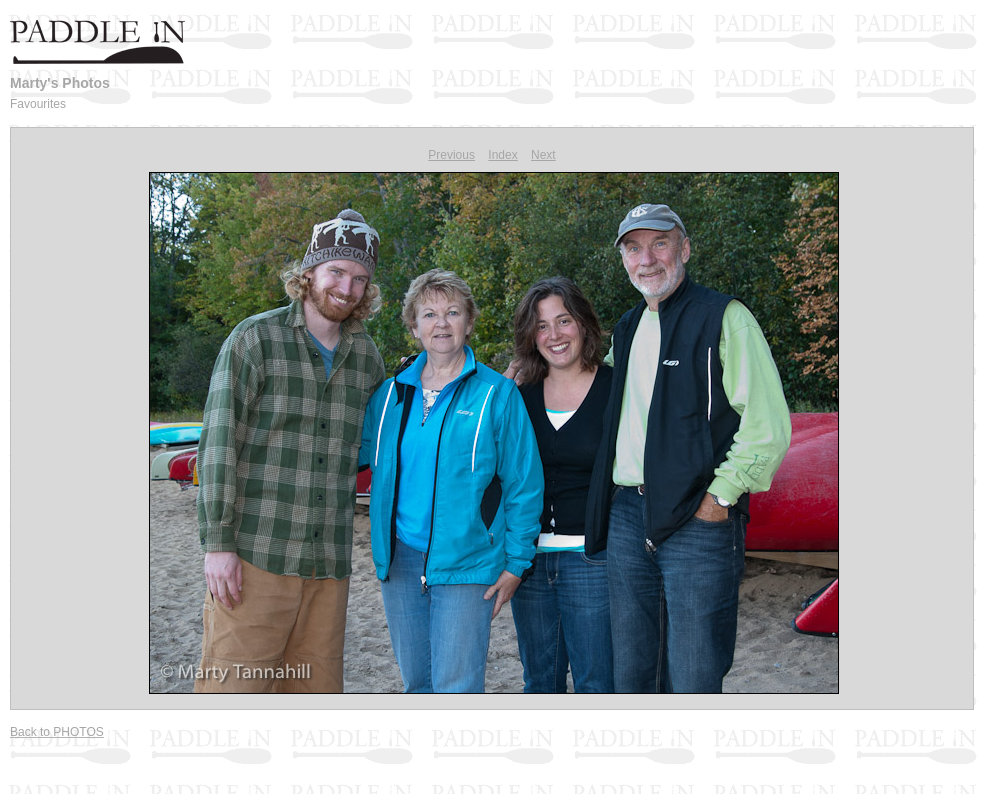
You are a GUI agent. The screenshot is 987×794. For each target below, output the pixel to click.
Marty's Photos (60, 83)
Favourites (38, 104)
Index (502, 155)
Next (543, 155)
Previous (451, 155)
